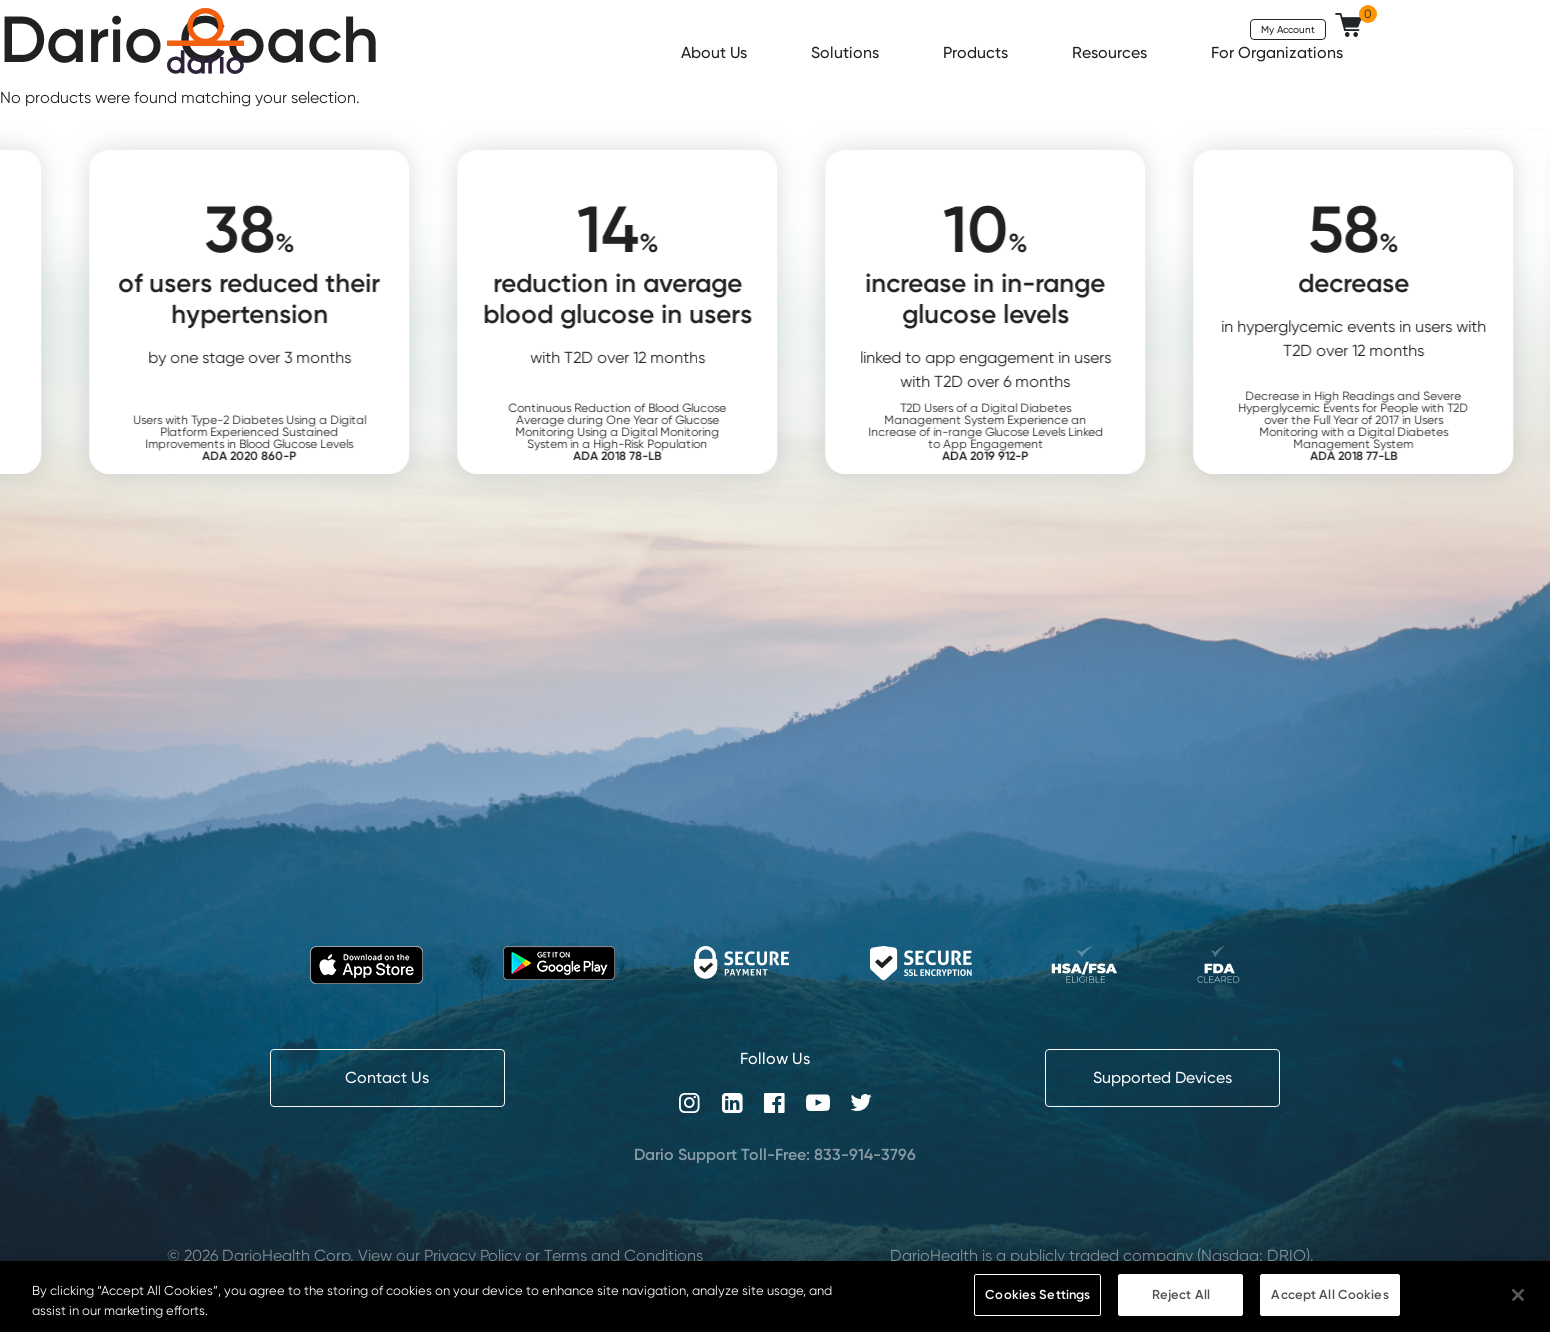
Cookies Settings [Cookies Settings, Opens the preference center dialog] (1037, 1294)
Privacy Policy (472, 1255)
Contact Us (387, 1077)
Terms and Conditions (623, 1255)
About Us (715, 52)
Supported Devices (1162, 1077)
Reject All (1181, 1294)
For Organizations (1279, 52)
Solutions (847, 52)
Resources (1111, 52)
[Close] (1518, 1295)
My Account (1288, 29)
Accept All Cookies (1329, 1294)
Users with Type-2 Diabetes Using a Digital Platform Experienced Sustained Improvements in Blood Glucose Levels (279, 437)
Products (977, 52)
